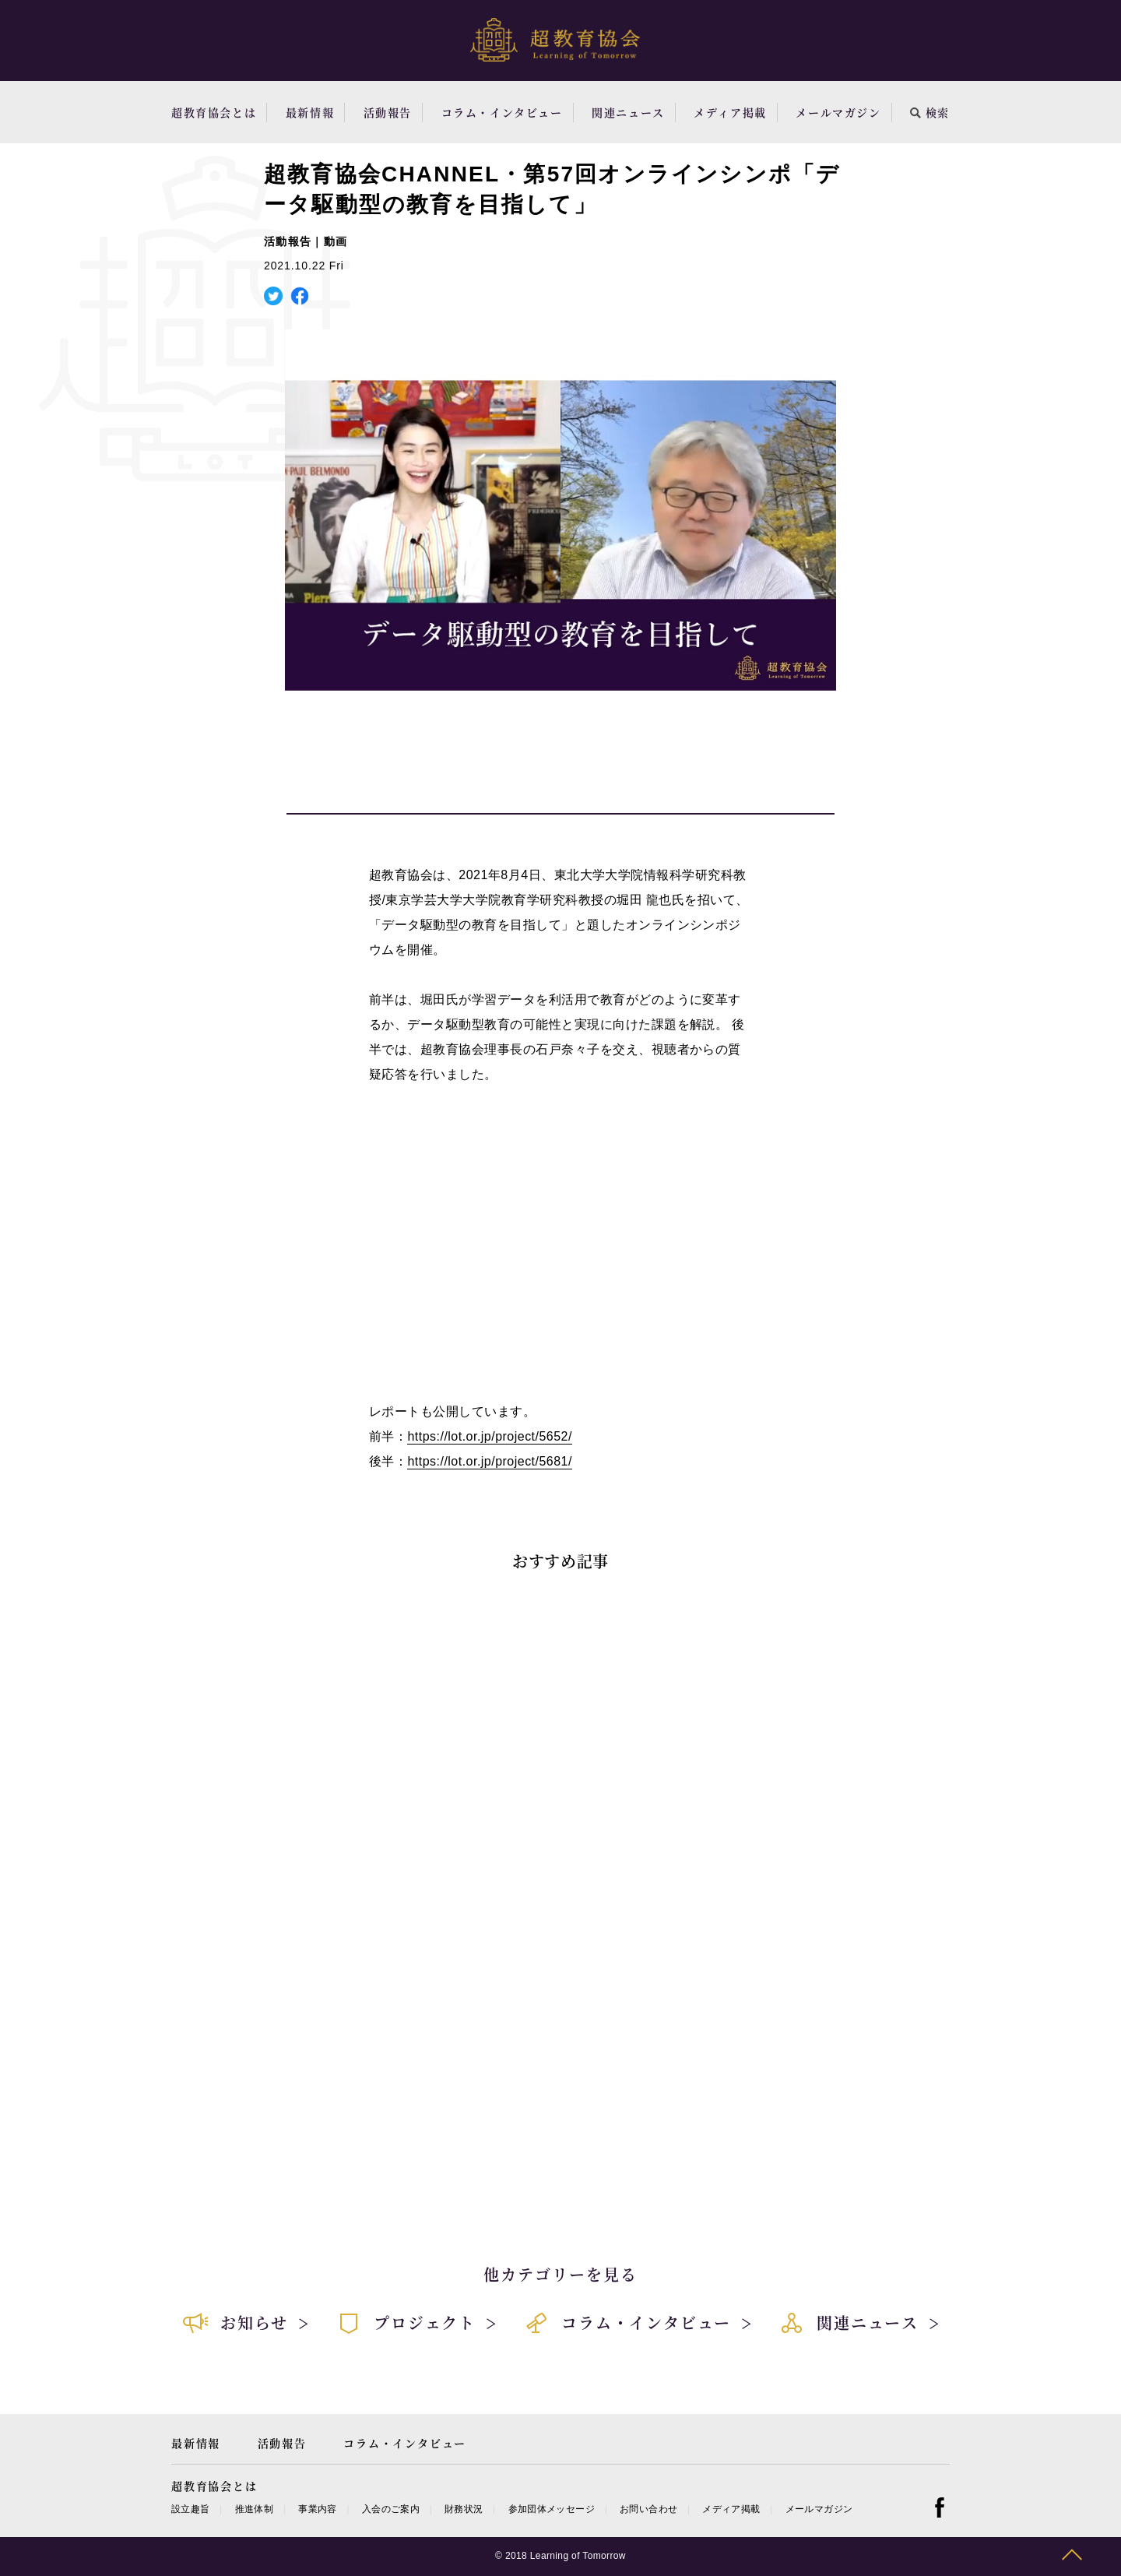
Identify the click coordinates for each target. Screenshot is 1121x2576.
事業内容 (317, 2509)
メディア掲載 (730, 112)
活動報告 (388, 112)
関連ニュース (628, 112)
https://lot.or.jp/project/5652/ (489, 1436)
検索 (930, 112)
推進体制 (254, 2509)
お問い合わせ (648, 2509)
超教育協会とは (213, 112)
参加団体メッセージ (551, 2509)
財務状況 (464, 2509)
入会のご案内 (391, 2509)
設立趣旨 (190, 2509)
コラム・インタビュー (502, 112)
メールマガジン (838, 112)
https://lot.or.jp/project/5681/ (489, 1461)
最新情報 (310, 112)
